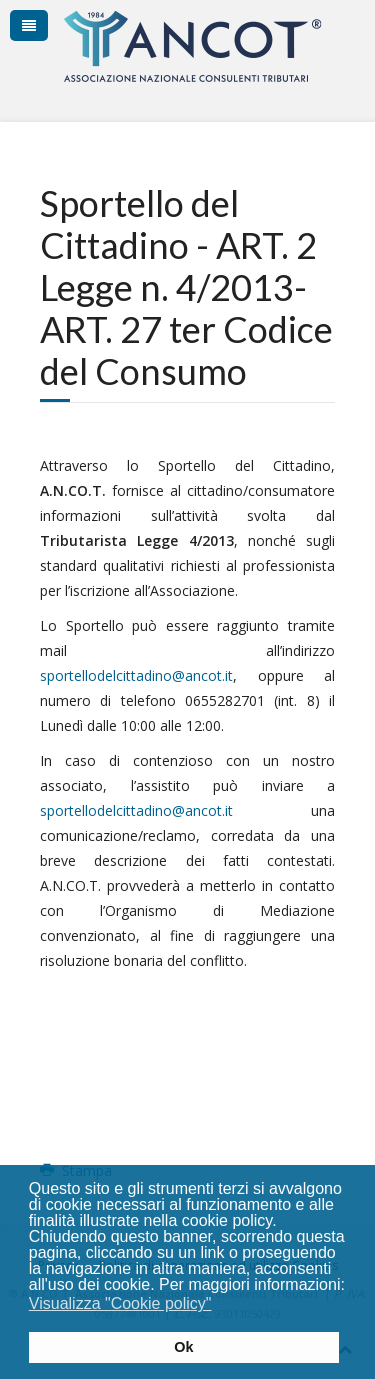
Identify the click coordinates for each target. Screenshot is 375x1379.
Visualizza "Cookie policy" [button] (120, 1303)
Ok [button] (183, 1347)
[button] (224, 1306)
